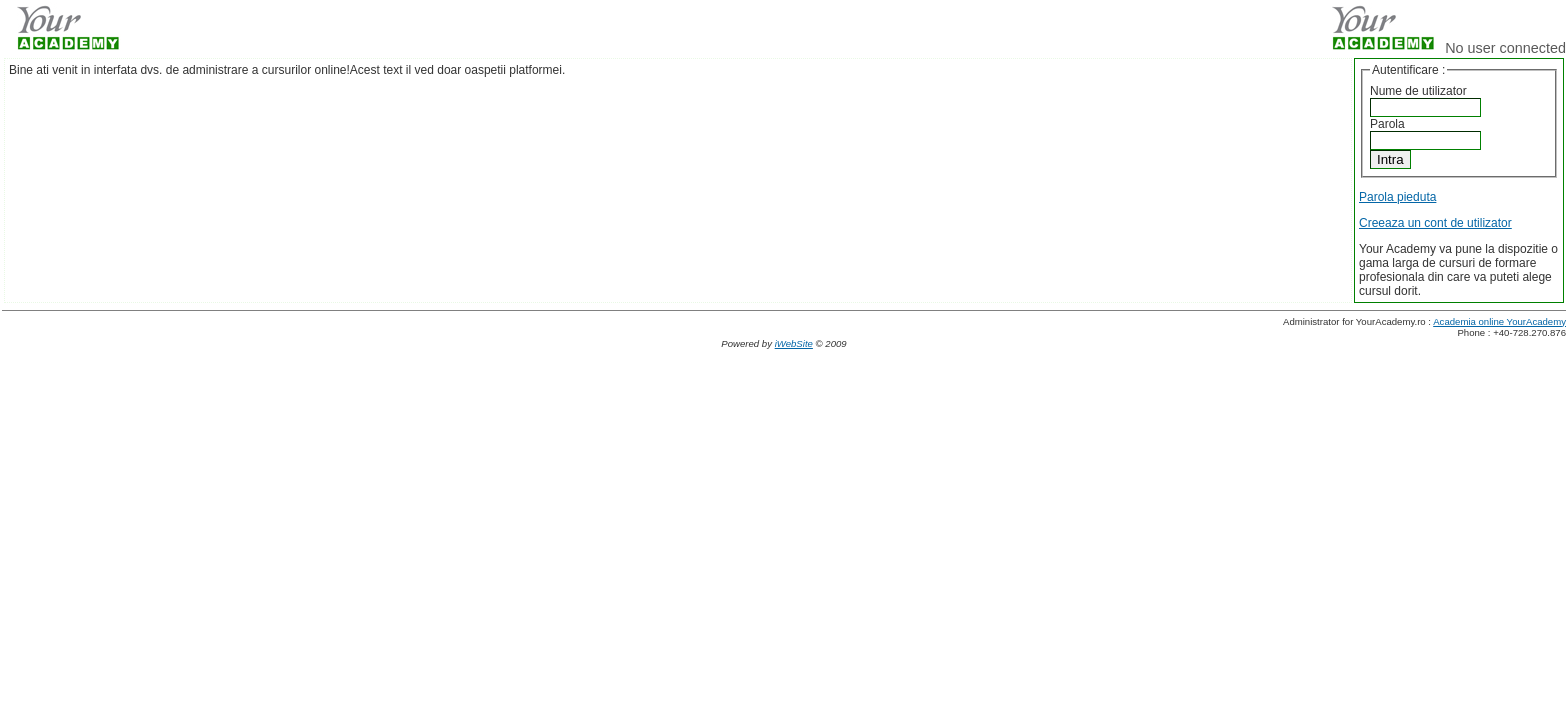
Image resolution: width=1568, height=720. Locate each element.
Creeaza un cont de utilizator (1435, 223)
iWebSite (794, 343)
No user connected (1505, 48)
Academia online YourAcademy (1499, 321)
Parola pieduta (1397, 197)
